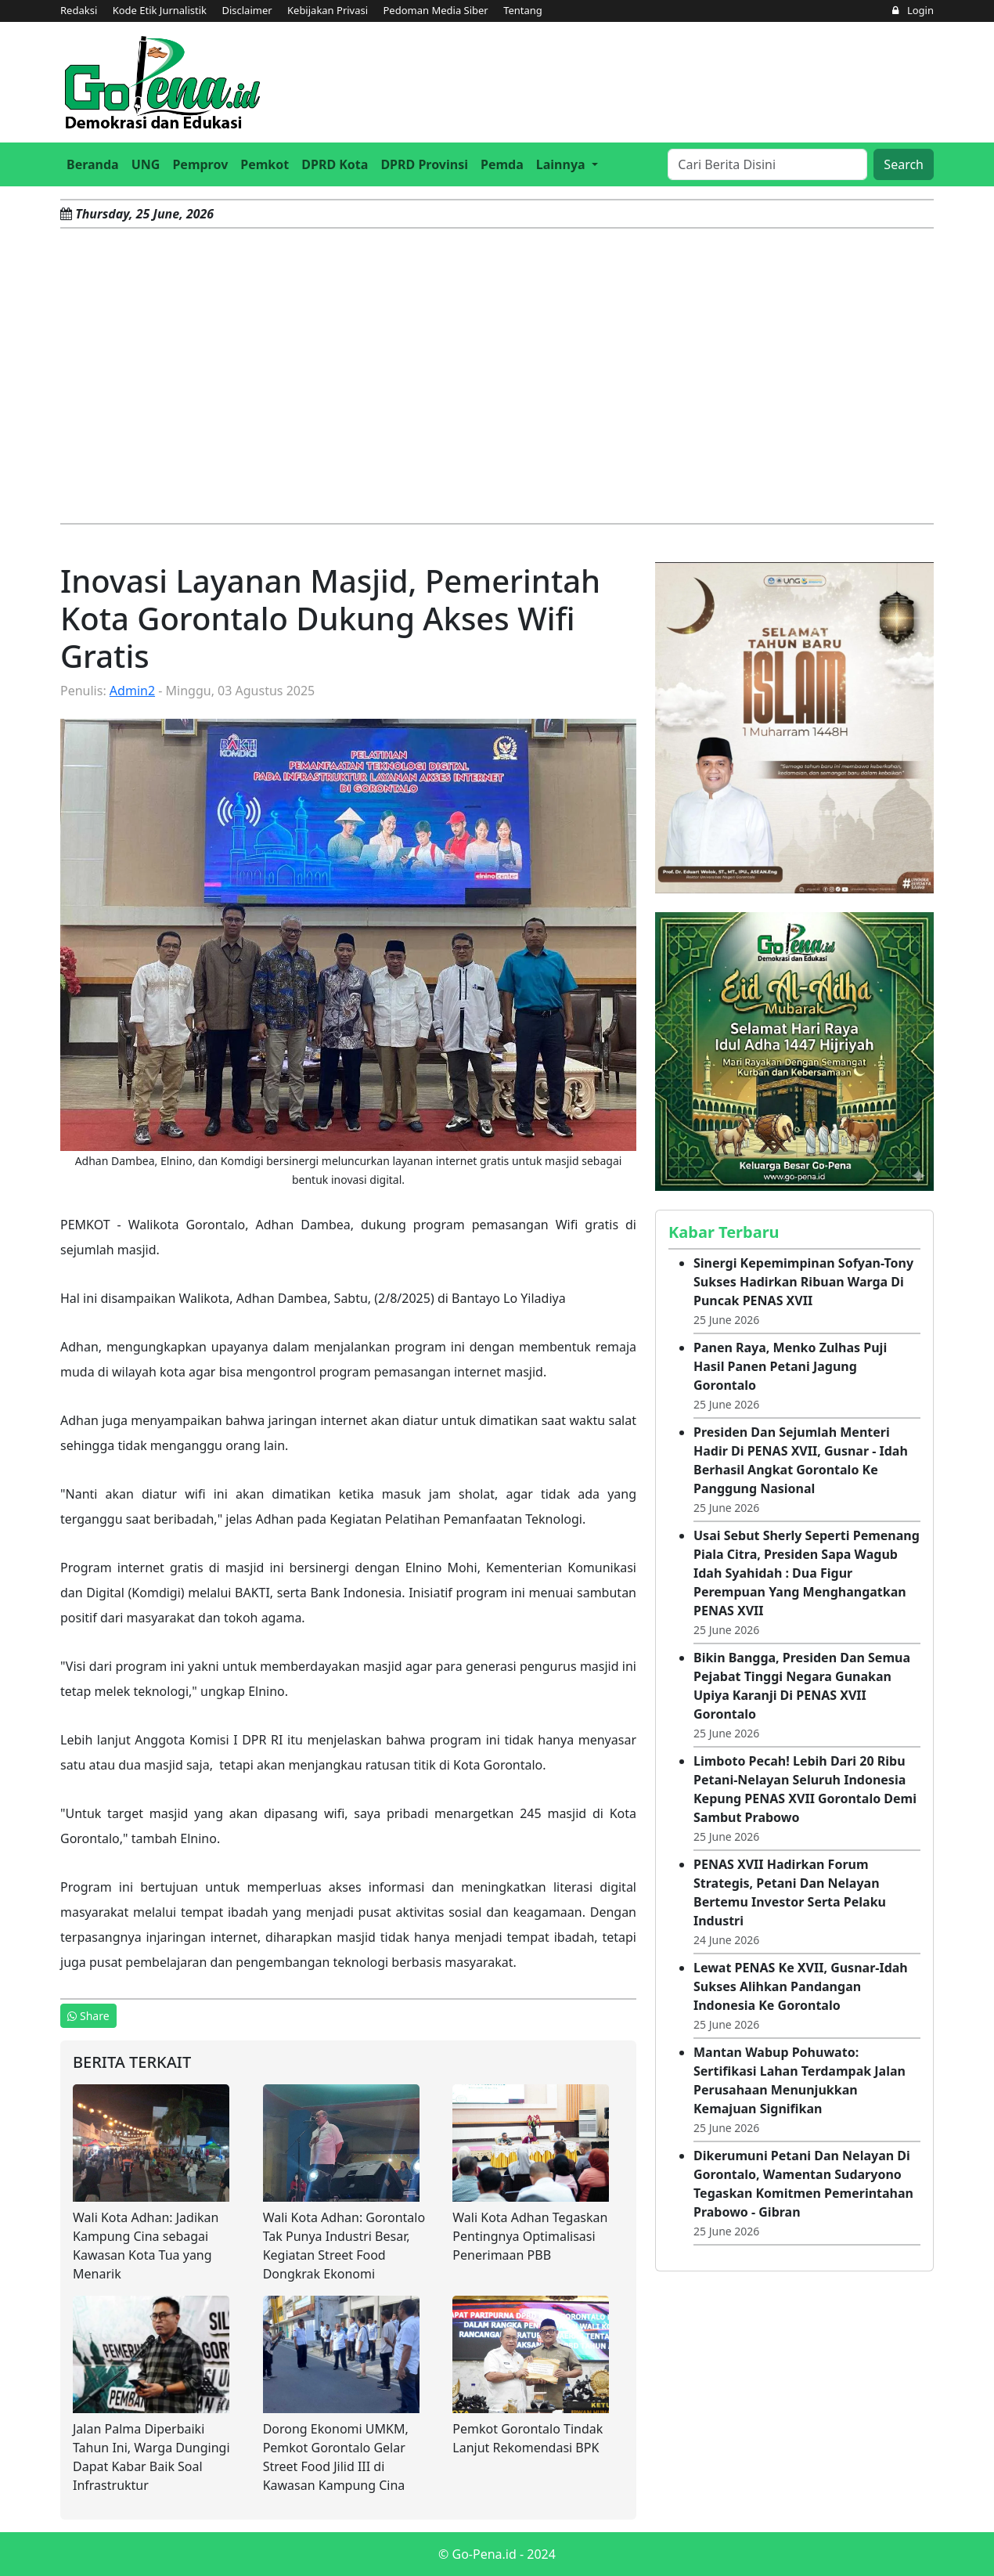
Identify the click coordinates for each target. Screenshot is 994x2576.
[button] (567, 164)
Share (88, 2015)
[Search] (767, 164)
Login (913, 10)
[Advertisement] (497, 375)
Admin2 (132, 690)
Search (904, 164)
